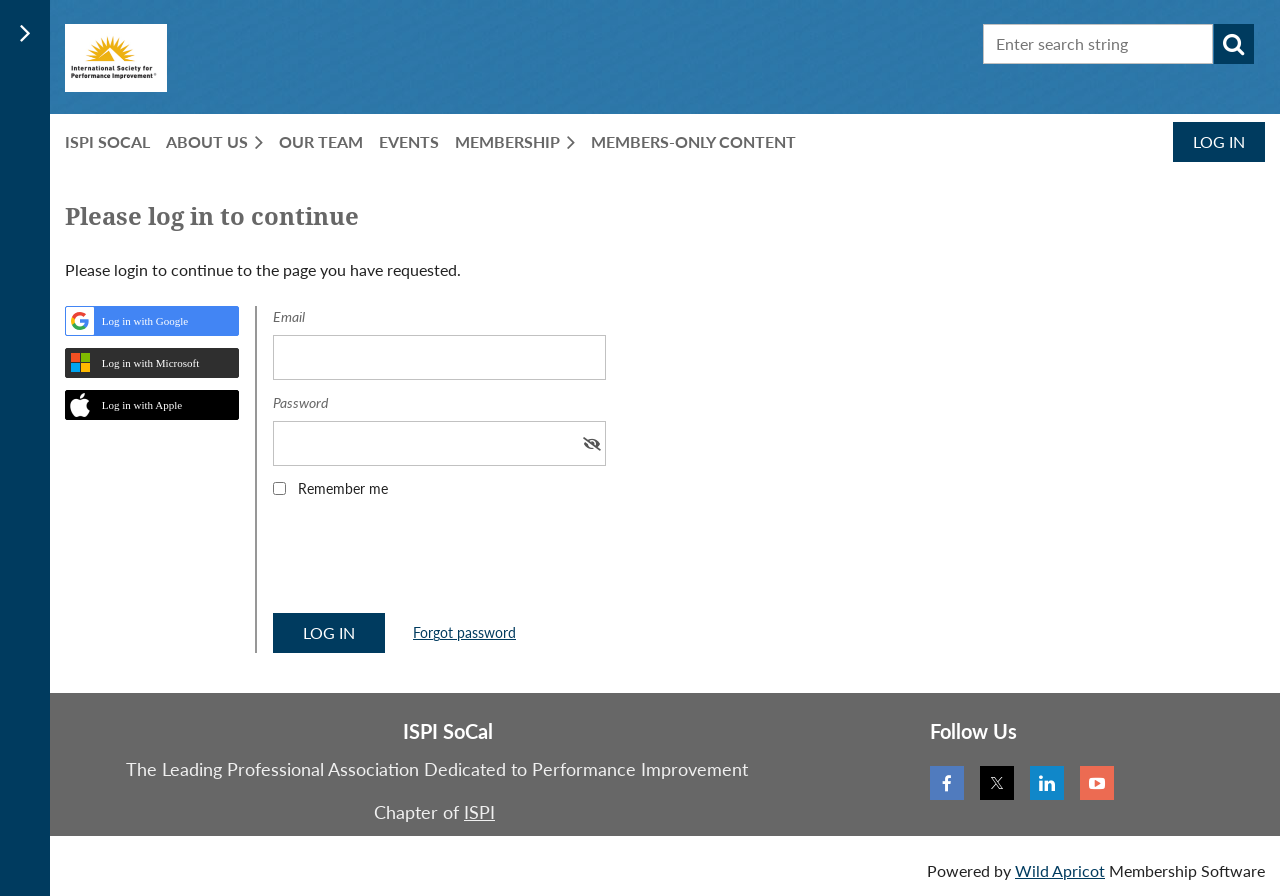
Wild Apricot (1060, 870)
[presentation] (425, 562)
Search (1234, 44)
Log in (1219, 141)
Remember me (343, 488)
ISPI (479, 812)
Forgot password (464, 632)
